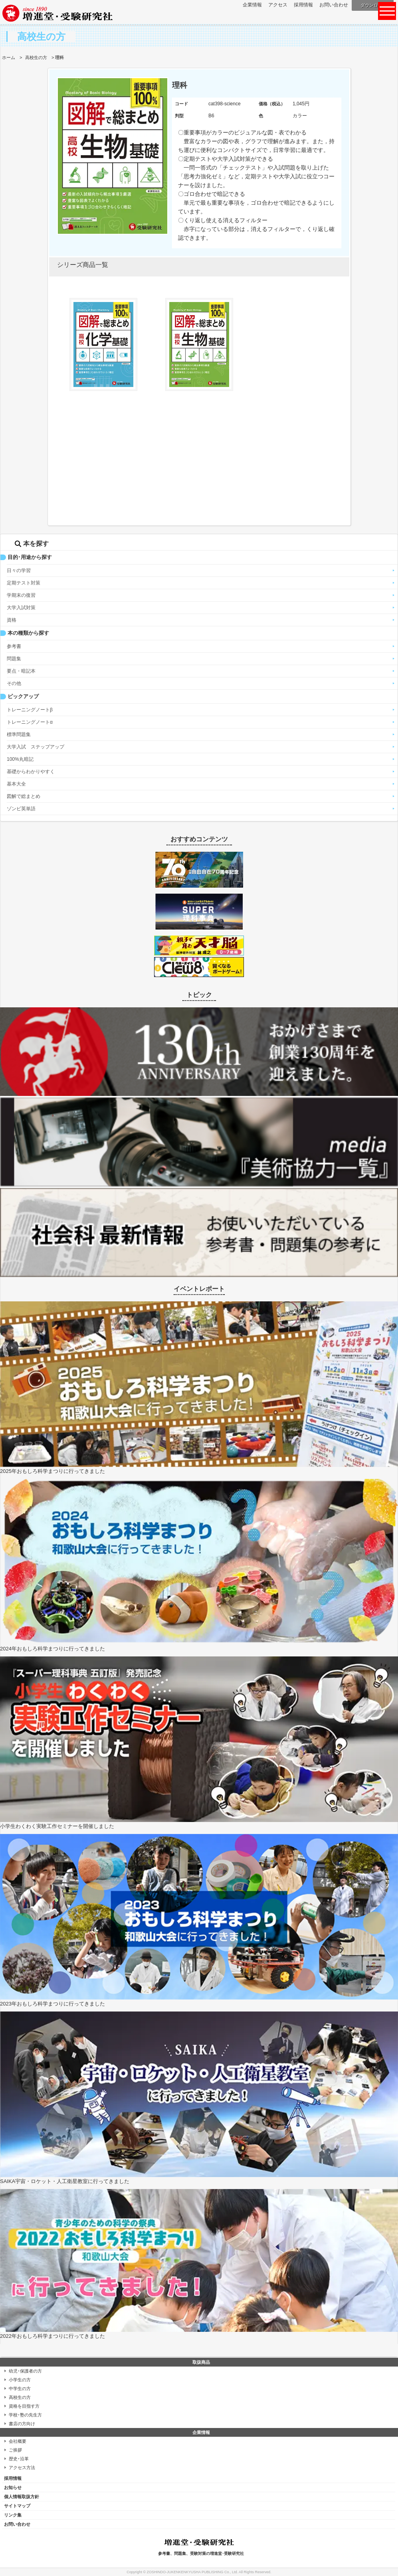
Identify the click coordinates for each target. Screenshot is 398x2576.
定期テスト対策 (23, 583)
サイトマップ (17, 2505)
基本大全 (16, 784)
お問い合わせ (333, 5)
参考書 (14, 646)
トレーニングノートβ (30, 710)
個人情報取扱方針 (21, 2496)
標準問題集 (19, 734)
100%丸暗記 (20, 759)
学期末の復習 (21, 595)
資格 (11, 620)
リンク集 (13, 2515)
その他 (14, 683)
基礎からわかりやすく (31, 771)
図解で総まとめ (23, 796)
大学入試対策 (21, 607)
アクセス (277, 5)
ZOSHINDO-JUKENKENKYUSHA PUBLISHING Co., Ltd (192, 2572)
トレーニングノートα (30, 722)
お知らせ (13, 2487)
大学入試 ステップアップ (35, 747)
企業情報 (252, 5)
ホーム (8, 57)
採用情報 (303, 5)
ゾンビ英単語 (21, 808)
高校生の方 (36, 57)
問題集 (14, 658)
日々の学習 (19, 570)
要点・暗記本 (21, 671)
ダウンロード (373, 5)
